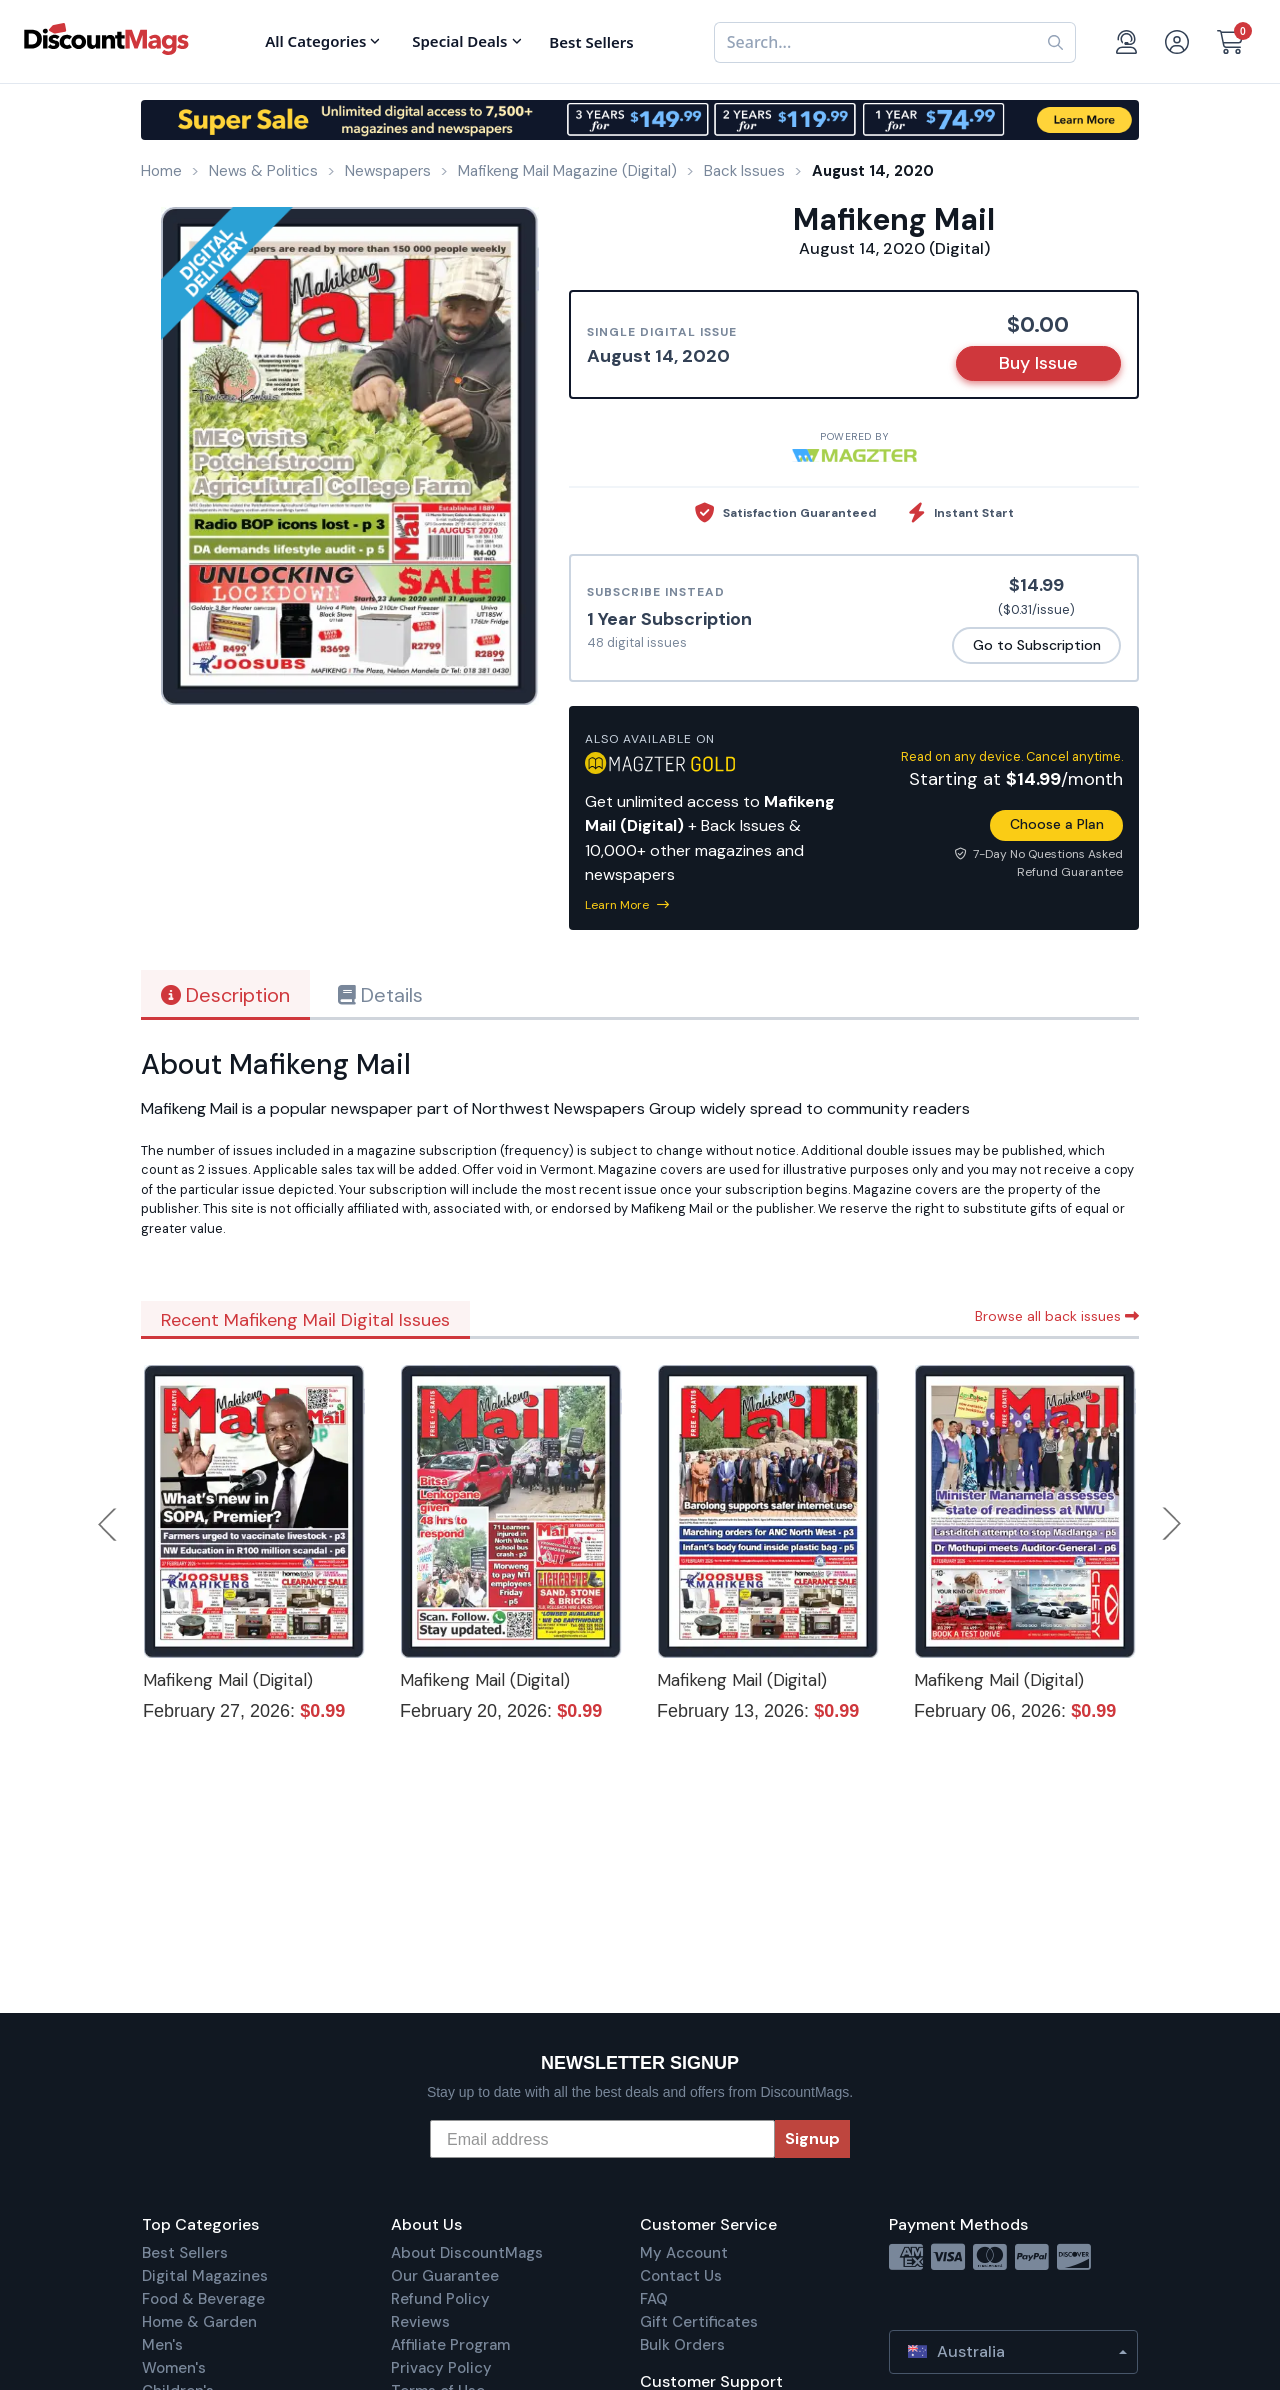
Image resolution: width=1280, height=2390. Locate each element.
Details (380, 995)
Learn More (627, 905)
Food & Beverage (203, 2299)
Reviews (420, 2322)
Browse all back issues (1057, 1316)
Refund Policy (440, 2299)
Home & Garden (199, 2322)
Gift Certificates (699, 2322)
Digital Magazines (205, 2276)
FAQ (654, 2299)
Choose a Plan (1057, 824)
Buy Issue (1038, 363)
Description (225, 995)
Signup (812, 2138)
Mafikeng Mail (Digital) (228, 1680)
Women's (174, 2368)
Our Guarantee (445, 2276)
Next (1172, 1524)
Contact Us (681, 2276)
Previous (109, 1524)
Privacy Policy (441, 2368)
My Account (684, 2253)
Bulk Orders (682, 2345)
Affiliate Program (450, 2345)
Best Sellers (185, 2253)
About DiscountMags (467, 2253)
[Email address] (602, 2139)
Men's (162, 2345)
